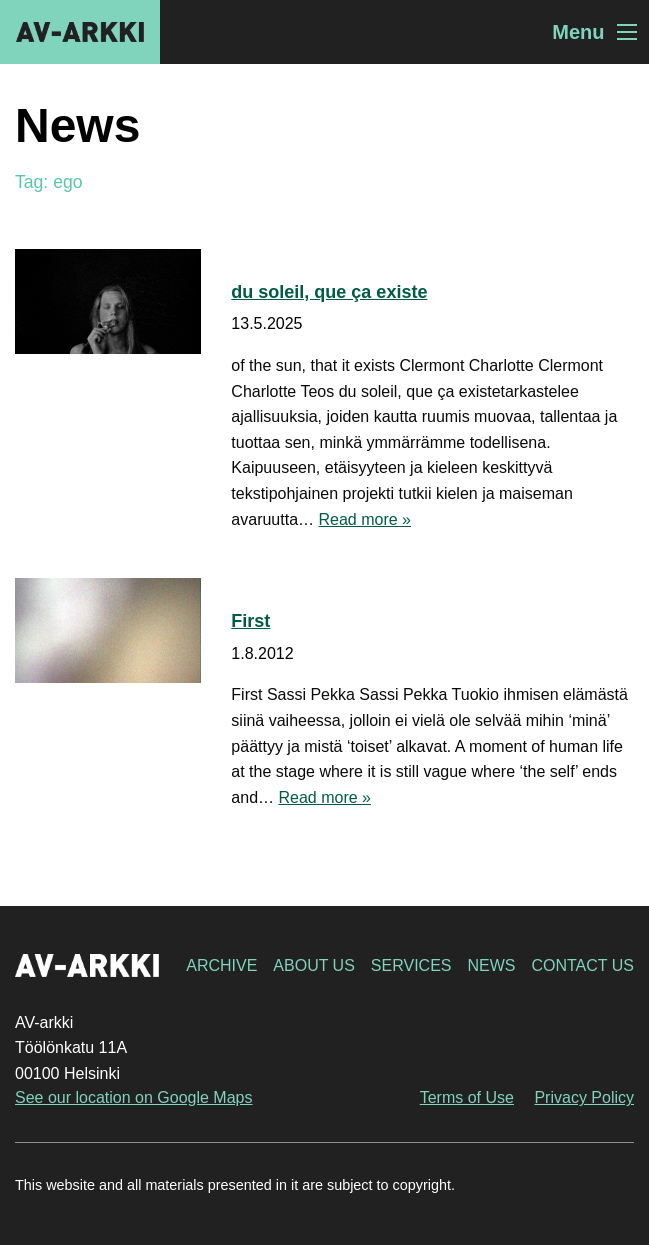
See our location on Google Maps (133, 1097)
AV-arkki (80, 32)
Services (411, 965)
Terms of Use (467, 1097)
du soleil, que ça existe (329, 292)
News (491, 965)
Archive (221, 965)
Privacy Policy (584, 1097)
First (250, 621)
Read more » (364, 519)
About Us (314, 965)
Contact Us (582, 965)
